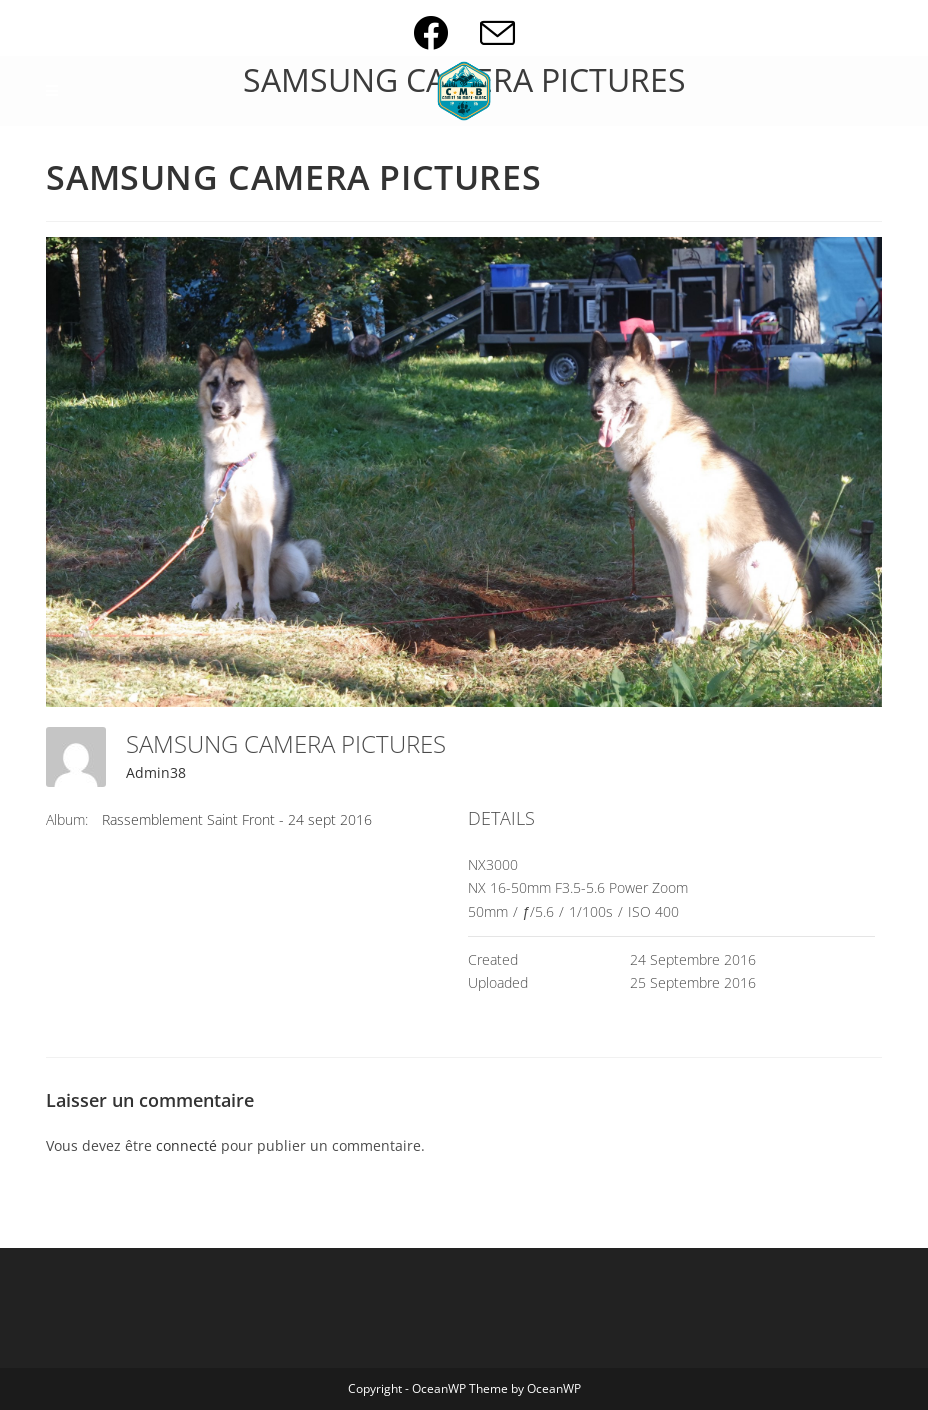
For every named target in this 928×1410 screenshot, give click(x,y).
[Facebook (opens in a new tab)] (446, 32)
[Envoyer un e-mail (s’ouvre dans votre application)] (497, 32)
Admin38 (156, 772)
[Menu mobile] (52, 91)
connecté (186, 1145)
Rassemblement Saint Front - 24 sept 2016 (237, 819)
